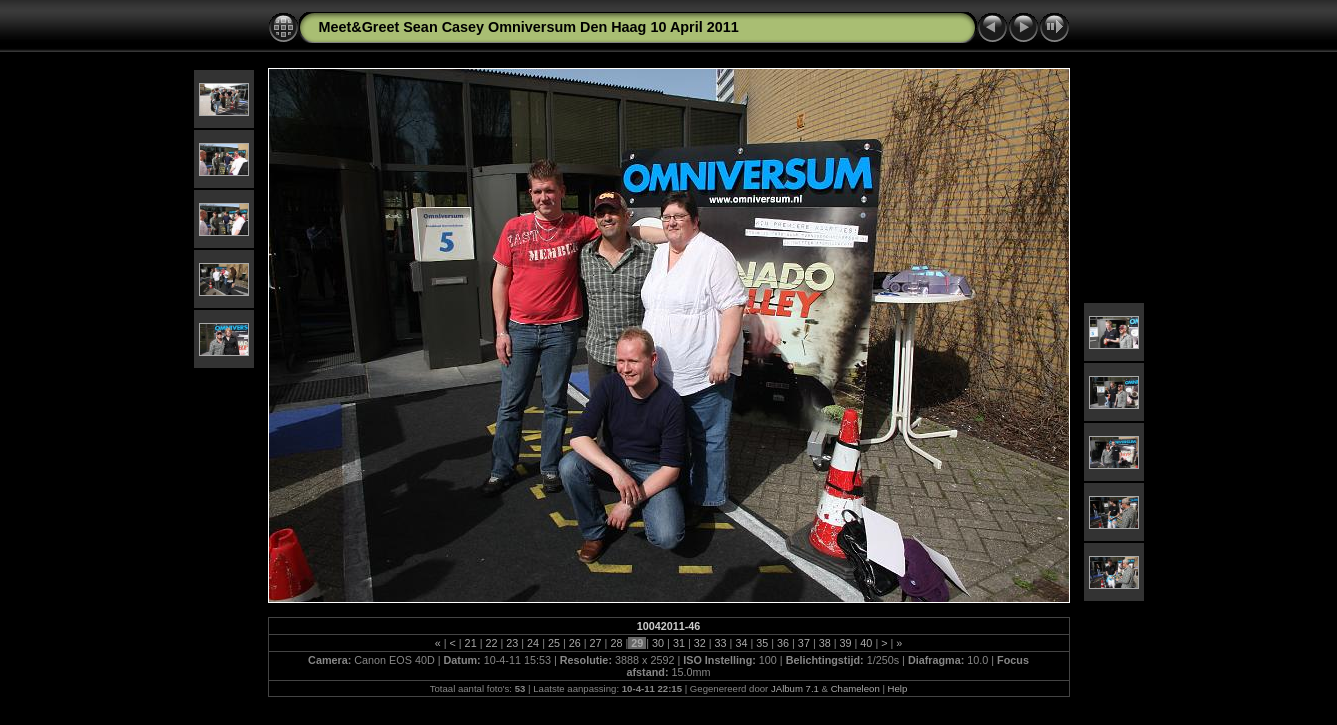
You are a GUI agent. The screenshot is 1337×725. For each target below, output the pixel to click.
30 (658, 643)
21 (471, 643)
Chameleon (855, 688)
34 (741, 643)
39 (846, 643)
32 (700, 643)
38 (825, 643)
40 (866, 643)
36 (783, 643)
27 (596, 643)
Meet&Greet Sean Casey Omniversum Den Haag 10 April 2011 (529, 27)
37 (804, 643)
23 (512, 643)
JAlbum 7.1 (795, 688)
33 (721, 643)
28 (616, 643)
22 (491, 643)
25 (554, 643)
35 (762, 643)
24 (533, 643)
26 (575, 643)
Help (898, 688)
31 (679, 643)
